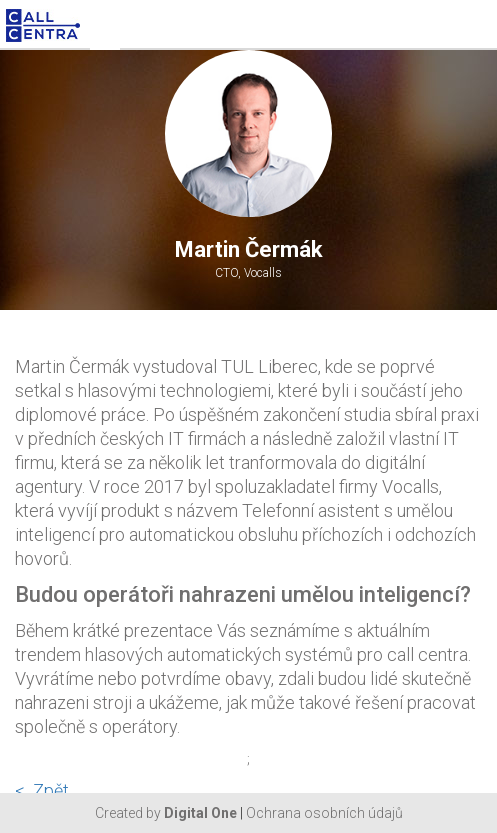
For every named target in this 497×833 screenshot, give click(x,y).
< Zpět (42, 790)
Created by (166, 813)
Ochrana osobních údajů (324, 813)
